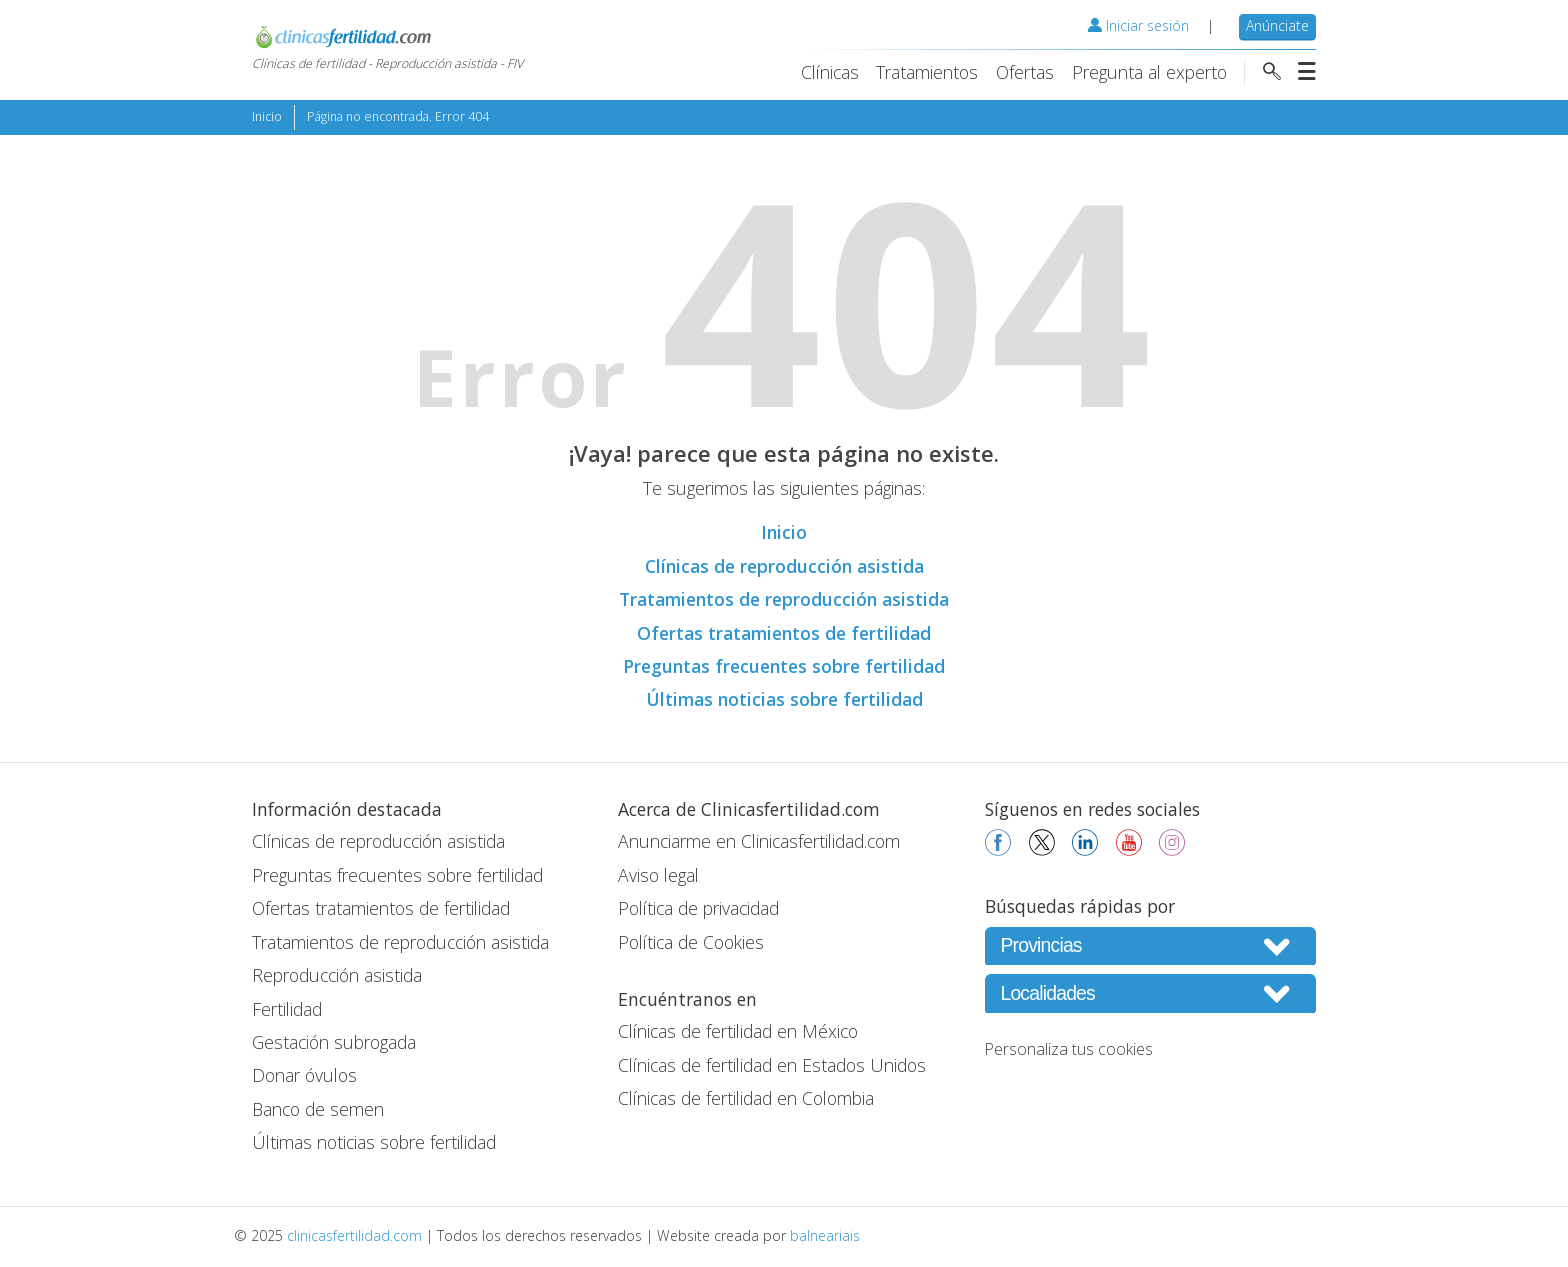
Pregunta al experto (1149, 72)
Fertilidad (287, 1009)
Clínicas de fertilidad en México (738, 1031)
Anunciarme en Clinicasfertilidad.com (759, 841)
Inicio (267, 116)
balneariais (825, 1235)
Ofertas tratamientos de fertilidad (784, 633)
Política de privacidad (698, 908)
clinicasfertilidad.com (354, 1235)
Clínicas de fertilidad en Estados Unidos (772, 1065)
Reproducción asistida (337, 975)
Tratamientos (927, 72)
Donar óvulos (304, 1075)
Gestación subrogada (334, 1042)
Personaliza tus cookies (1069, 1049)
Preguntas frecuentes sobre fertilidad (784, 666)
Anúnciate (1277, 25)
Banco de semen (318, 1109)
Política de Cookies (691, 942)
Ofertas (1025, 72)
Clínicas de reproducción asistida (784, 566)
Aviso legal (658, 875)
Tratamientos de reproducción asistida (784, 599)
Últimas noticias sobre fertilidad (784, 699)
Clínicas (830, 72)
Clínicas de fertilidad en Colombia (746, 1098)
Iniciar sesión (1138, 25)
